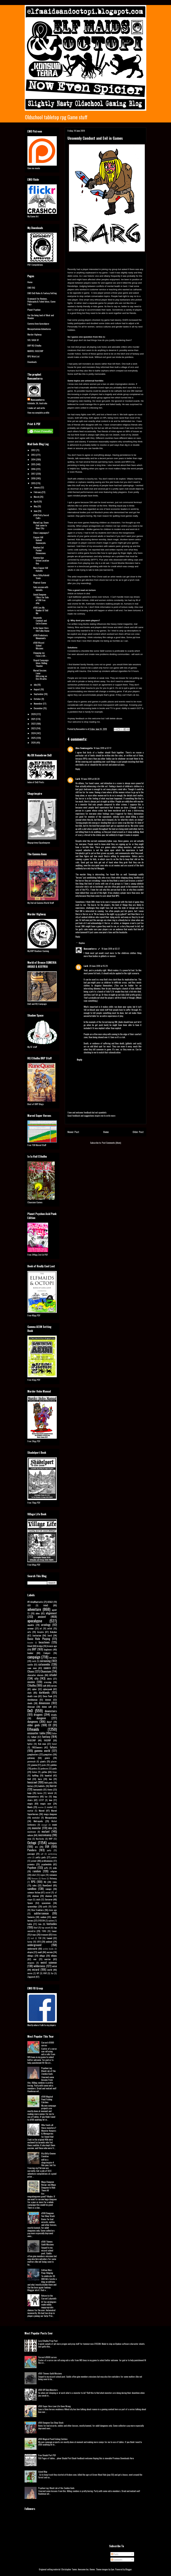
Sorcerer (49, 1899)
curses (54, 1685)
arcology (45, 1625)
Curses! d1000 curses (47, 2044)
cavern (47, 1668)
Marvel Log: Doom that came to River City (41, 525)
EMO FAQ (31, 287)
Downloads (32, 362)
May (36, 506)
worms (30, 1973)
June (36, 511)
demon (48, 1699)
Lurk (77, 778)
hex (50, 1779)
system (51, 1920)
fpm (112, 2569)
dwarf (49, 1721)
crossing (47, 1682)
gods (54, 1768)
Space (30, 1903)
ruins (54, 1882)
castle (30, 1664)
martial (30, 1810)
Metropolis (38, 1821)
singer (29, 1899)
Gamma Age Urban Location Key (41, 560)
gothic (44, 1772)
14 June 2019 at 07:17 (102, 748)
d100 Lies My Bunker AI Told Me (40, 610)
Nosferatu (40, 1838)
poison (54, 1857)
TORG (44, 1931)
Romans (35, 1878)
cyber (34, 1689)
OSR (47, 1846)
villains (54, 1955)
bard (50, 1635)
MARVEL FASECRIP (35, 351)
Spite (54, 1906)
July (35, 684)
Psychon (31, 1867)
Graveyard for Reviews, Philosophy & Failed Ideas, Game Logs (41, 301)
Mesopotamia (51, 1817)
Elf (49, 1725)
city (36, 1678)
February (38, 492)
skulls (38, 1899)
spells (45, 1906)
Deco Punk (47, 1696)
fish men (42, 1743)
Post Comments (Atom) (111, 1142)
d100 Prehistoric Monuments (40, 636)
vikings (30, 1955)
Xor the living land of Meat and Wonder (40, 316)
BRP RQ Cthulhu (34, 345)
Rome (44, 1878)
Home (106, 1132)
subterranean (41, 1913)
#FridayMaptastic (35, 1601)
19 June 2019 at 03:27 (111, 948)
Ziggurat (31, 1976)
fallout (34, 1736)
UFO (39, 1941)
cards (34, 1661)
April (36, 501)
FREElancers (37, 1747)
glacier (54, 1761)
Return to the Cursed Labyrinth (48, 2297)
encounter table (36, 1733)
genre (47, 1758)
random (37, 1871)
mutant (46, 1831)
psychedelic (46, 1864)
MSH (50, 1828)
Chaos (30, 1671)
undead (49, 1941)
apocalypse (34, 1620)
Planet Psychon (33, 309)
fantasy (46, 1736)
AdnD (45, 1605)
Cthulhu (31, 1685)
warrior (47, 1959)
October (37, 699)
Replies (82, 943)
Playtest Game (39, 582)
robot (34, 1874)
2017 (33, 473)
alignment (51, 1613)
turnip (29, 1941)
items (49, 1789)
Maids (30, 1807)
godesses (44, 1768)
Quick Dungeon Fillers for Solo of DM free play (41, 598)
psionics (31, 1864)
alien (38, 1613)
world (49, 1969)
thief (36, 1927)
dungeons (32, 1721)
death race (32, 1696)
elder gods (33, 1725)
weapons (30, 1962)
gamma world (42, 1751)
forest (54, 1743)
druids (54, 1714)
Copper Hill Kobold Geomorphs (39, 540)
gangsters (47, 1754)
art (41, 1628)
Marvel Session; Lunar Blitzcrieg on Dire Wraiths (40, 674)
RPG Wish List (33, 356)
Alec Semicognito (84, 748)
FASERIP (47, 1740)
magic (30, 1803)
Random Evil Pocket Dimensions (39, 550)
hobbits (41, 1786)
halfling (35, 1775)
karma (39, 1793)
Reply (77, 769)
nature (30, 1835)
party (49, 1850)
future (53, 1747)
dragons (38, 1714)
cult (44, 1685)
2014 (33, 459)
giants (43, 1761)
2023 (33, 728)
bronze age (52, 1646)
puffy (46, 1867)
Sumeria (31, 1917)
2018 (33, 478)
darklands (44, 1692)
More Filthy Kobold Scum (41, 576)
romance (53, 1874)
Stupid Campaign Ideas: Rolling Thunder (40, 663)
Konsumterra (90, 948)
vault (40, 1952)
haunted (48, 1775)
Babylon (53, 1632)
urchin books (48, 1948)
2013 (33, 454)
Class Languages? (41, 532)
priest (34, 1860)
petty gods (41, 1857)
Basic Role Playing (38, 1639)
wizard (35, 1969)
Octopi (31, 1842)
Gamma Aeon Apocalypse (38, 323)
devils (29, 1703)
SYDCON (41, 1920)
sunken (43, 1917)
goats (44, 1765)
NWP (51, 1838)
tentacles (51, 1924)
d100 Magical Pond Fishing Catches (47, 2099)
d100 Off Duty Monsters (48, 2389)
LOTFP (41, 1800)
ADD (29, 1605)
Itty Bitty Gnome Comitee (48, 2155)
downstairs (51, 1711)
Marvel (41, 1810)
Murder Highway (34, 334)
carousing (45, 1661)
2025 (33, 737)
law (46, 1796)
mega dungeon (50, 1814)
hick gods (48, 1782)
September (39, 694)
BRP (34, 1649)
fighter (30, 1743)
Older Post (138, 1132)
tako (40, 1924)
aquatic (30, 1625)
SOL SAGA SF (33, 340)
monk (54, 1824)
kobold (50, 1793)
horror (53, 1786)
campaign (33, 1657)
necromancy (44, 1835)
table (29, 1924)
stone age (53, 1910)
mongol (44, 1824)
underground (34, 1945)
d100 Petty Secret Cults (41, 516)
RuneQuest (47, 1885)
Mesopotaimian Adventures (39, 329)
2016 (33, 469)
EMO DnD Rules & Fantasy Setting (42, 293)
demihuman (32, 1699)
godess (34, 1768)
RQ (45, 1882)
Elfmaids (33, 1729)
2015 (33, 464)
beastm (30, 1642)
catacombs (44, 1664)
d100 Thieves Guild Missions (47, 2243)
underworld (32, 1948)
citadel (53, 1675)
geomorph (31, 1761)
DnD (30, 1710)
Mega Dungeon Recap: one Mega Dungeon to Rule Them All (48, 2186)
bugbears (48, 1649)
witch (54, 1966)
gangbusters (33, 1754)
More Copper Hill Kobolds (40, 569)
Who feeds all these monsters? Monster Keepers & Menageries (48, 2129)
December (38, 708)
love (50, 1800)
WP (38, 1973)
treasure (44, 1934)
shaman (35, 1896)
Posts (114, 2554)
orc (36, 1846)
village (42, 1955)
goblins (53, 1765)
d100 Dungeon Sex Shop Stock (48, 2214)
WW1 (45, 1973)
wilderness (39, 1966)
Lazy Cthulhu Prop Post (48, 2340)
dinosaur (31, 1706)
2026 (33, 742)
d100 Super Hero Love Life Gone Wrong (54, 2406)
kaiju (29, 1793)
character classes (35, 1675)
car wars (53, 1657)
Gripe (54, 1772)
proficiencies (47, 1860)
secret (48, 1892)
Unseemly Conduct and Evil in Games (40, 620)
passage (31, 1853)
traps (33, 1934)
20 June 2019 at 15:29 (98, 966)
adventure (34, 1609)
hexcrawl (32, 1782)
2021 (33, 719)
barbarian (37, 1635)
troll (32, 1938)
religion (53, 1871)
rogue (42, 1874)
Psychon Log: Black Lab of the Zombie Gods (48, 2070)
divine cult (47, 1706)
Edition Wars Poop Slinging (47, 2271)
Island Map (42, 2471)
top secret (46, 1927)
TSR (39, 1938)
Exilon (54, 1733)
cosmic (31, 1682)
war (35, 1959)
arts (29, 1632)
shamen (48, 1896)
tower (54, 1931)
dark (29, 1692)
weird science (49, 1962)
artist (49, 1628)
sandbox (31, 1889)
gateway (31, 1758)
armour (30, 1628)
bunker (30, 1653)
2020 (33, 714)
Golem (34, 1772)
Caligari (46, 1653)
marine (41, 1807)
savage (48, 1889)
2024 (33, 733)
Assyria (40, 1632)
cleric (49, 1678)
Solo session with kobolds (40, 588)
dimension (44, 1703)
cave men (32, 1668)
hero (40, 1779)
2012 (33, 450)
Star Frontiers (37, 1910)
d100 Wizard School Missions (38, 645)
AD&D (50, 1601)
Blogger (128, 2569)
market (50, 1807)
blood (29, 1646)
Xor (52, 1973)
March (37, 496)
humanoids (38, 1789)
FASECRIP (31, 1740)
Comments (116, 2559)
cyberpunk (47, 1689)
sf (56, 1892)
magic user (45, 1803)
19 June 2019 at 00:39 (90, 778)
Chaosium (45, 1671)
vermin (50, 1952)
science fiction (33, 1892)
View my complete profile (38, 412)
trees (55, 1934)
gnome (34, 1765)
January (37, 487)
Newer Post (73, 1132)
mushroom (31, 1831)
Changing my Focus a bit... (40, 654)
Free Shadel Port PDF (47, 2455)
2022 (33, 723)
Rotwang (53, 1878)
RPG (33, 1882)
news (29, 1838)
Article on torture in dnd (78, 593)
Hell (29, 1779)
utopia (30, 1952)
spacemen (46, 1903)
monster (36, 1828)
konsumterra (33, 1796)
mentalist (36, 1817)
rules (34, 1885)
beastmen (44, 1642)
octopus (52, 1843)
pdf (42, 1854)
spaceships (32, 1906)
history (30, 1786)
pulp (55, 1867)
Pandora (31, 1850)
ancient (42, 1616)
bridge (40, 1646)
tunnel (49, 1938)
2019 (33, 483)
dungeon (41, 1718)
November (38, 703)
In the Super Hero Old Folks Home (41, 629)
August (37, 689)
